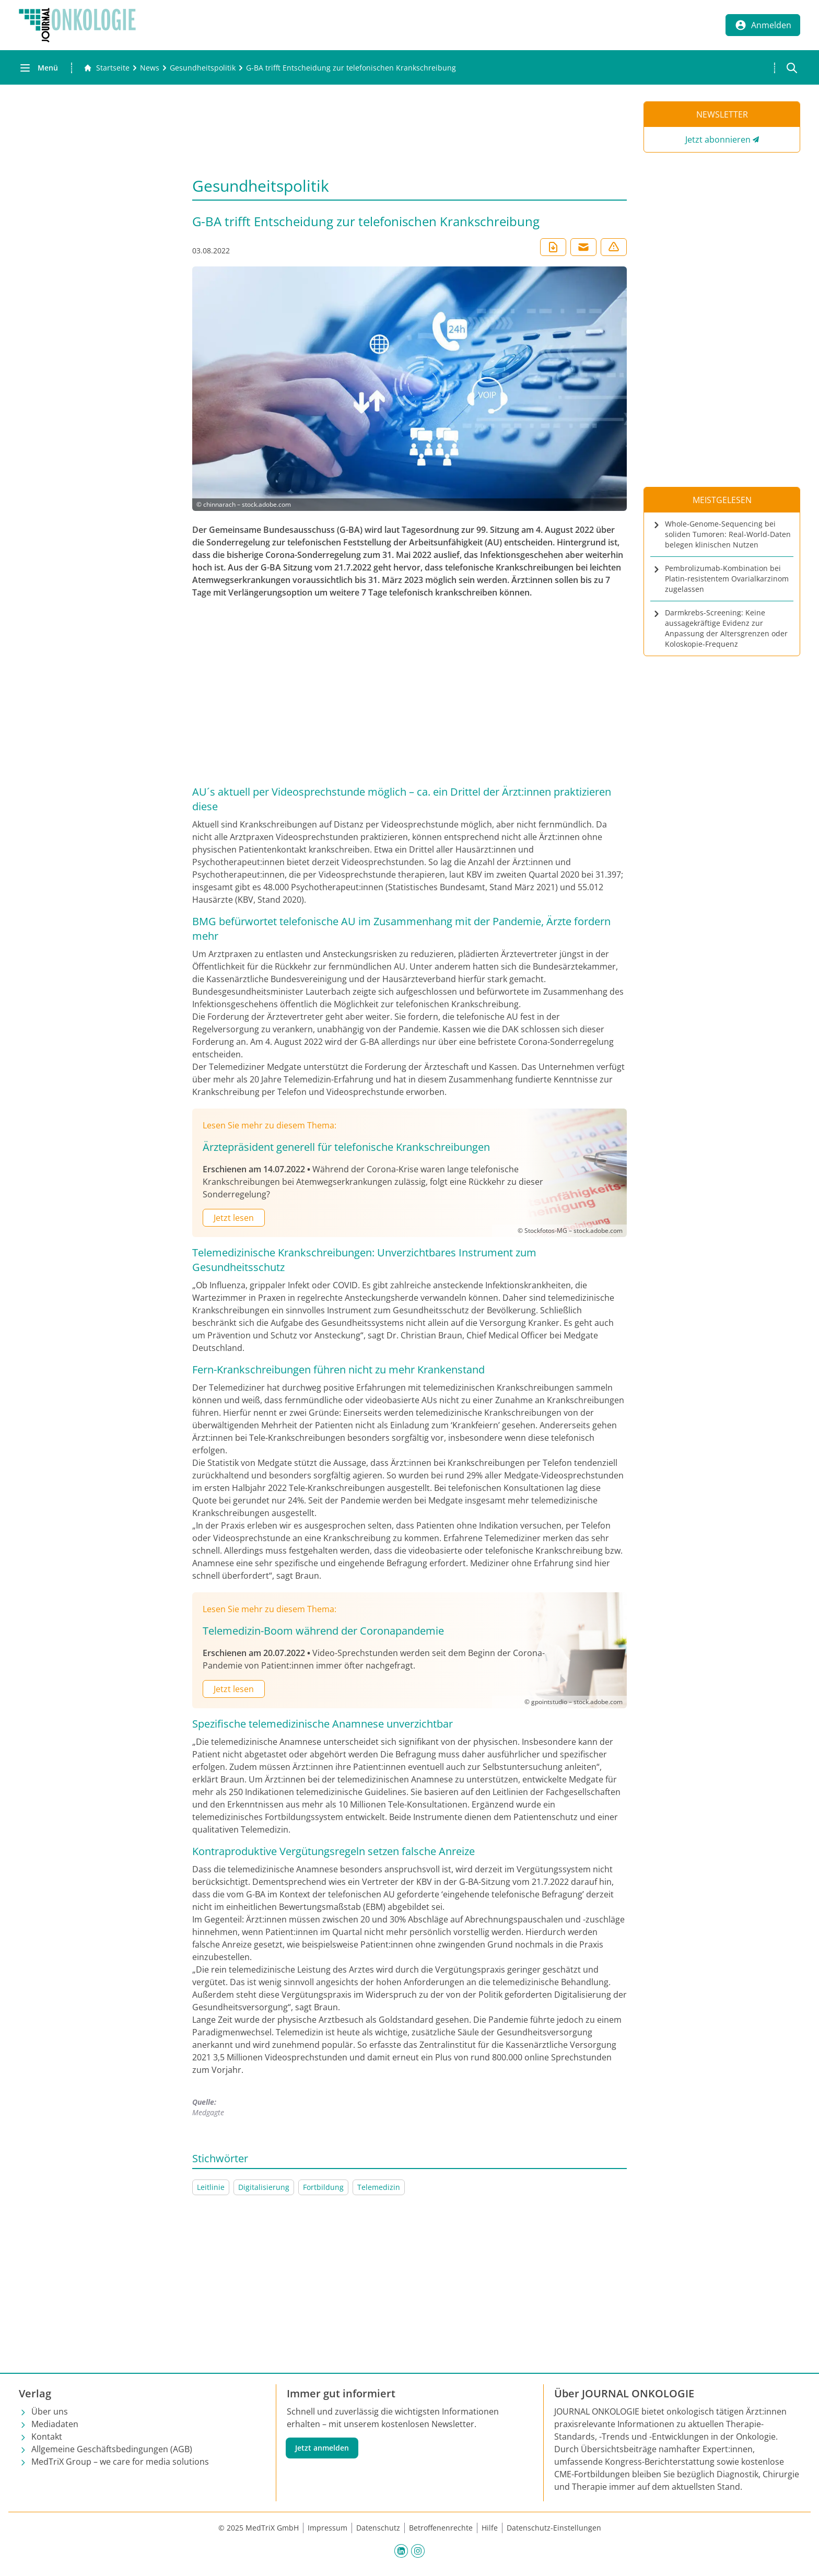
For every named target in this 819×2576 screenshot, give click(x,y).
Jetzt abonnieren (718, 139)
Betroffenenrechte (441, 2528)
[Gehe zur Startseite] (107, 68)
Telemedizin (378, 2187)
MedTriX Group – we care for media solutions (120, 2461)
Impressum (327, 2528)
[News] (149, 68)
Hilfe (490, 2528)
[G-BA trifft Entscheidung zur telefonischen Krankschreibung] (351, 68)
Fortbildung (323, 2187)
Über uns (49, 2411)
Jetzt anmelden (322, 2448)
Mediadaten (54, 2424)
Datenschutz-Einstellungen (554, 2528)
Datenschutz (378, 2528)
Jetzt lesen (234, 1217)
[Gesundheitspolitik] (203, 68)
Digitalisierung (263, 2187)
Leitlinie (211, 2187)
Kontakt (46, 2436)
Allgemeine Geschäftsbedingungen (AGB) (111, 2449)
